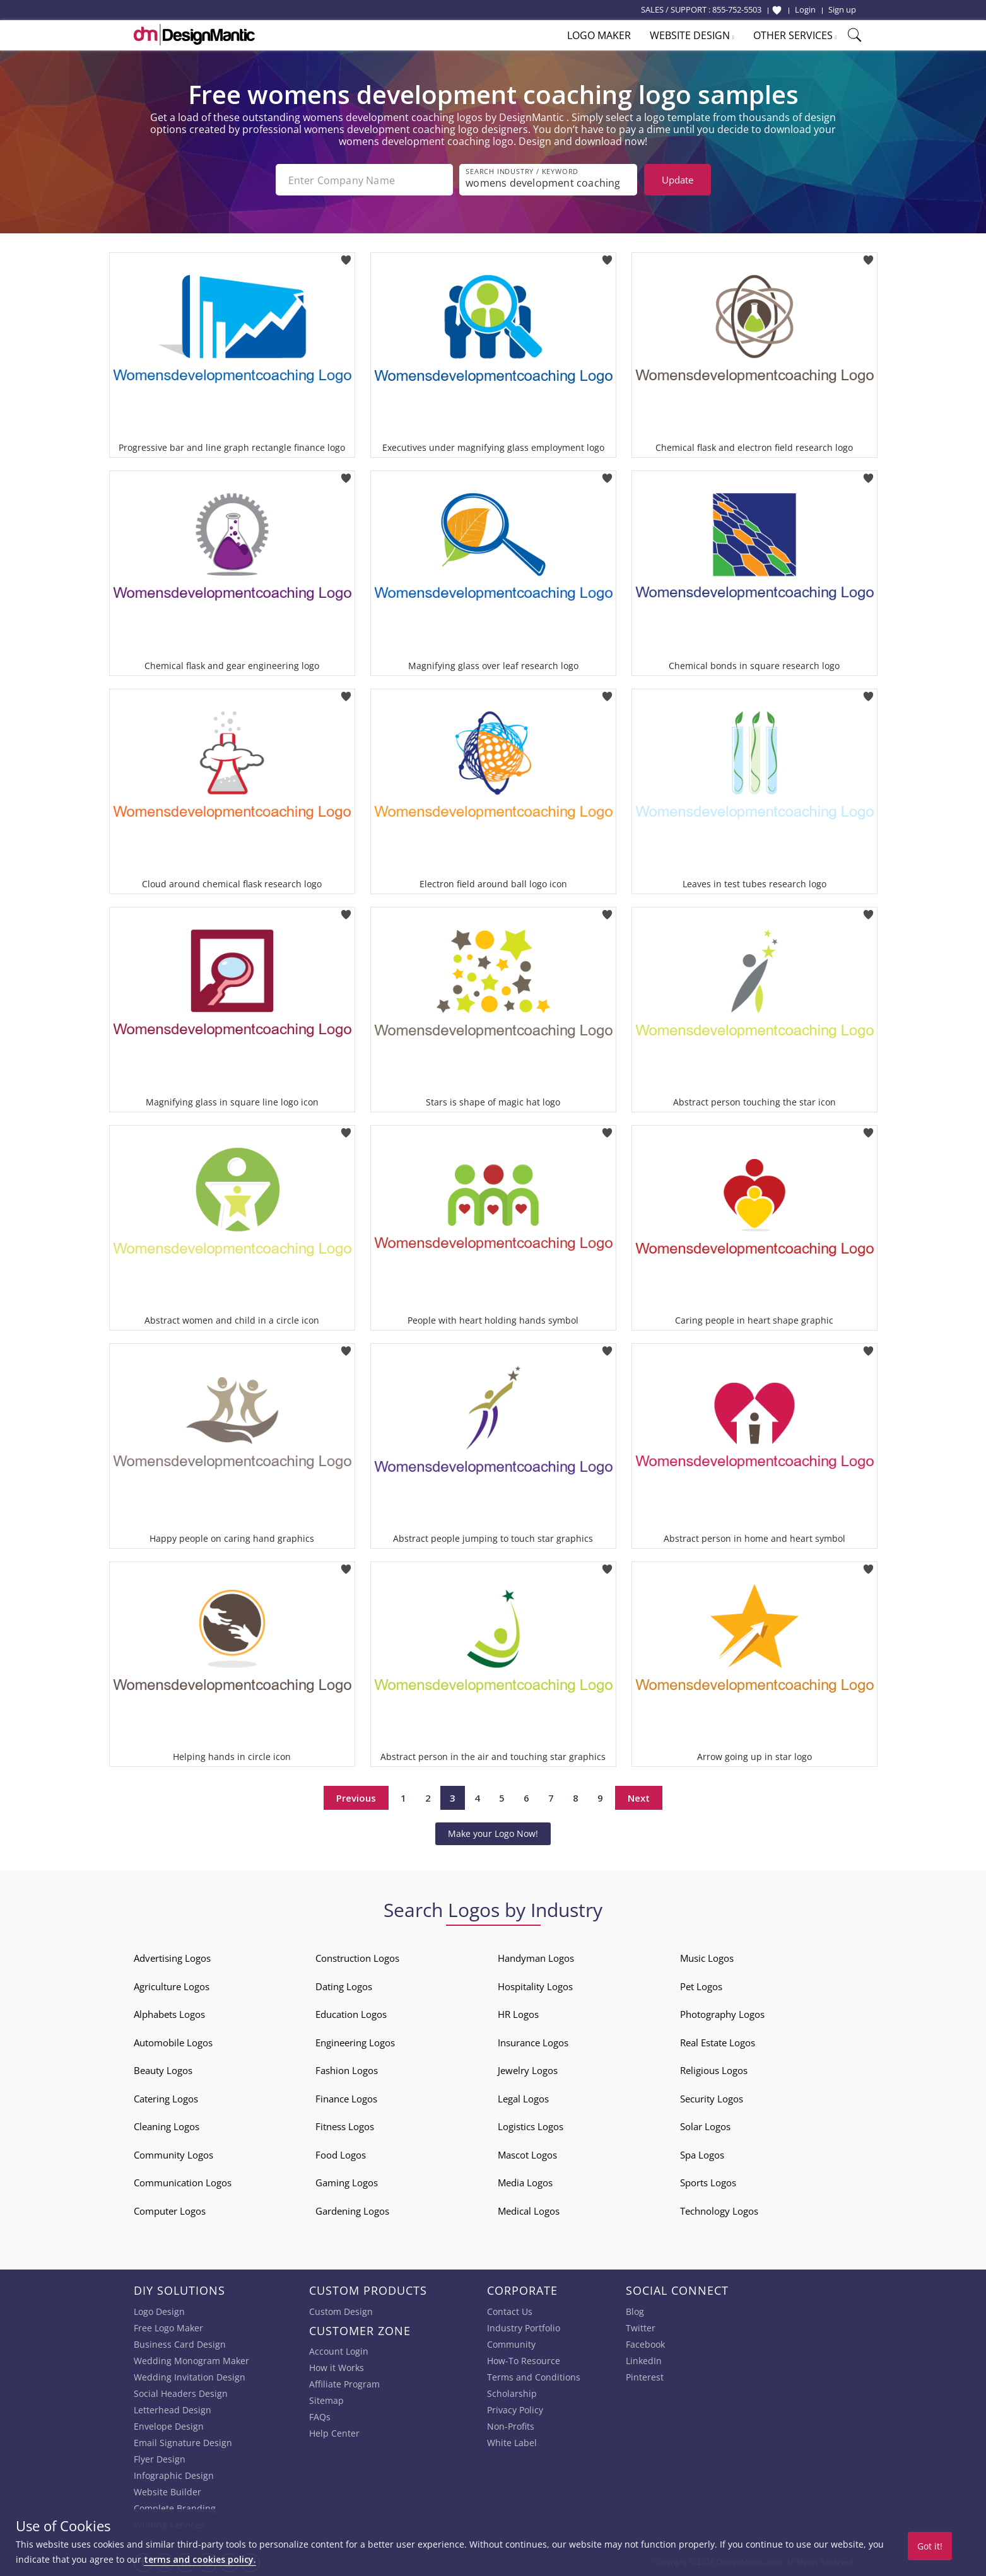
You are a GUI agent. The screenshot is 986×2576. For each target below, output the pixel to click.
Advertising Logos (172, 1958)
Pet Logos (701, 1986)
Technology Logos (719, 2211)
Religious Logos (714, 2070)
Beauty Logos (163, 2070)
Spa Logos (702, 2154)
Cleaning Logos (166, 2126)
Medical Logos (529, 2211)
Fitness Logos (344, 2126)
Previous (356, 1798)
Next (639, 1798)
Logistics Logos (530, 2126)
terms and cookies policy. (200, 2559)
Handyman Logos (536, 1958)
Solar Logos (705, 2126)
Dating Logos (343, 1986)
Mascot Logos (527, 2154)
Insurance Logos (533, 2042)
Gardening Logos (352, 2211)
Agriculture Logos (171, 1986)
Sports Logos (708, 2182)
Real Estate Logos (717, 2042)
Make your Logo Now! (493, 1833)
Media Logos (525, 2182)
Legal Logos (523, 2098)
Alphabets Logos (169, 2014)
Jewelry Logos (528, 2070)
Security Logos (711, 2098)
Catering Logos (166, 2098)
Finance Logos (346, 2098)
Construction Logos (357, 1958)
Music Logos (707, 1958)
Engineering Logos (355, 2042)
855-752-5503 (736, 9)
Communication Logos (183, 2182)
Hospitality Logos (535, 1986)
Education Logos (351, 2014)
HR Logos (518, 2014)
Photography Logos (722, 2014)
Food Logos (340, 2154)
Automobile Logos (173, 2042)
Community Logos (173, 2154)
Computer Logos (170, 2211)
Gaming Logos (346, 2182)
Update (677, 179)
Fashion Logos (346, 2070)
